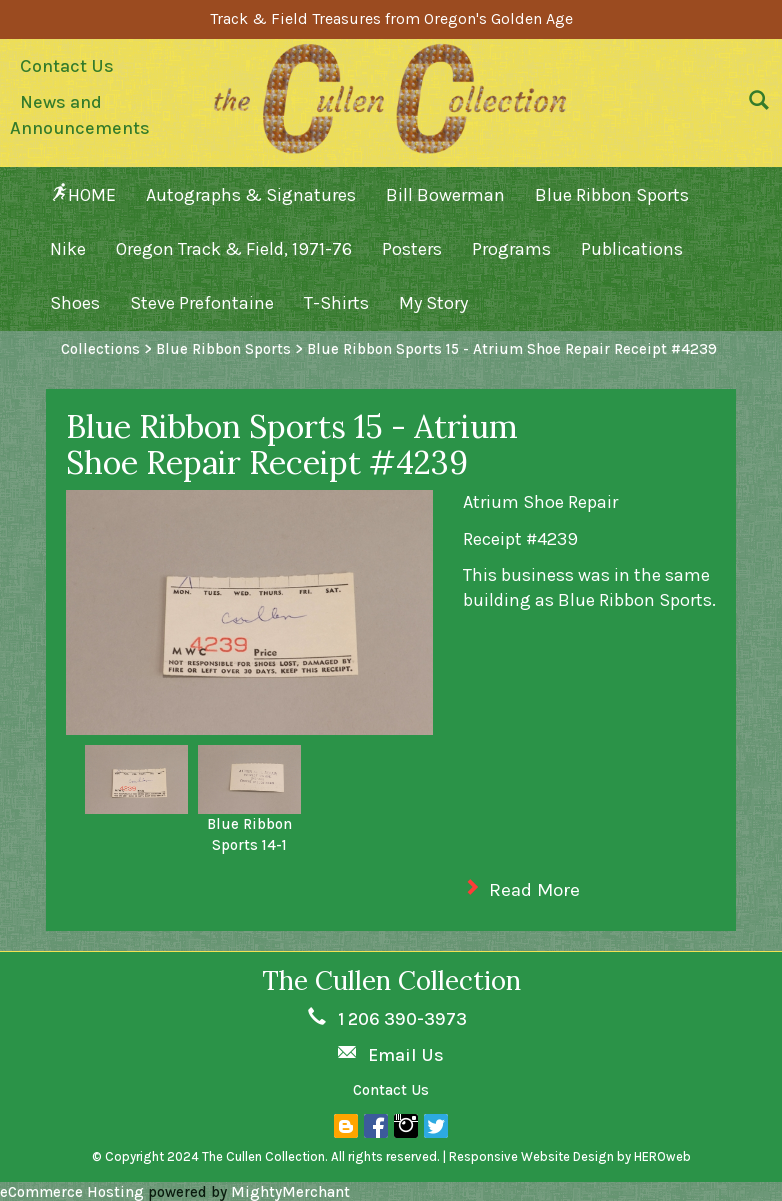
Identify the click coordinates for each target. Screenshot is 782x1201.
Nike (68, 249)
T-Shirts (336, 303)
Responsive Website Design (531, 1156)
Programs (511, 249)
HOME (83, 194)
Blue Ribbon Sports (612, 195)
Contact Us (67, 66)
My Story (433, 303)
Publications (632, 249)
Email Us (406, 1055)
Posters (412, 249)
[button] (754, 105)
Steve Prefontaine (202, 303)
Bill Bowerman (445, 195)
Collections (100, 349)
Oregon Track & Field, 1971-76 (234, 249)
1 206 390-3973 (402, 1019)
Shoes (75, 303)
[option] (136, 779)
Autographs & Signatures (251, 195)
